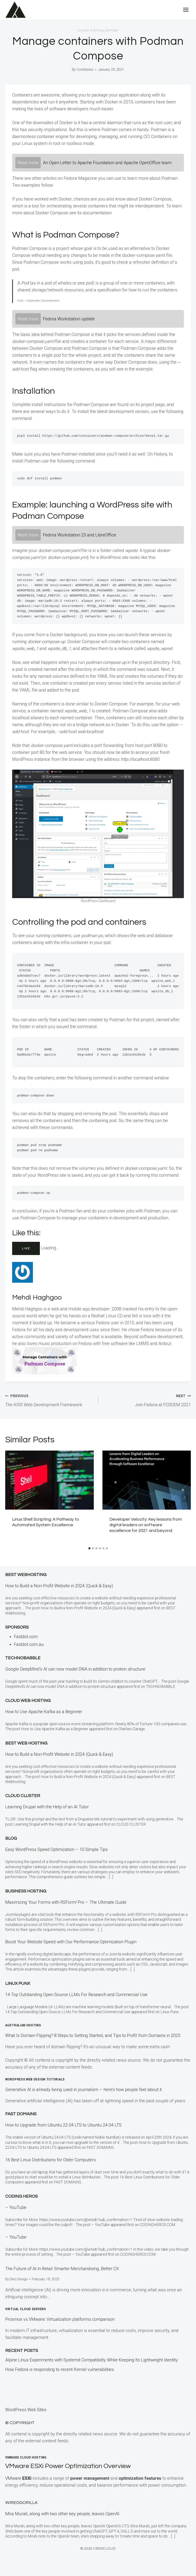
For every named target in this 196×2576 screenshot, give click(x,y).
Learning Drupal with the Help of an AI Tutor (47, 1806)
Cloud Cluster (22, 1796)
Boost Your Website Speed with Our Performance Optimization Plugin (70, 1941)
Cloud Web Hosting (28, 1700)
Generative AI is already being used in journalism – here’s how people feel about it (83, 2089)
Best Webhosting (26, 1575)
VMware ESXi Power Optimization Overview (72, 2466)
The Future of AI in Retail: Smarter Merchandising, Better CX (62, 2268)
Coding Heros (21, 2196)
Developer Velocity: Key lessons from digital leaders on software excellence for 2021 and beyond (145, 1525)
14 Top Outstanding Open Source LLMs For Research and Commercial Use (76, 1994)
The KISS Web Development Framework (49, 1399)
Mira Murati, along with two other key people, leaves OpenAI (62, 2513)
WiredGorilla (21, 2503)
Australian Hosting (23, 2025)
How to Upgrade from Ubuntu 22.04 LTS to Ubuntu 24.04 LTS (63, 2125)
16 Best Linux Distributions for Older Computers (50, 2159)
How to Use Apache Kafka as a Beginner (43, 1711)
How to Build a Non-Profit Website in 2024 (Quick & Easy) (59, 1585)
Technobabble (22, 1658)
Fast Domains (20, 2114)
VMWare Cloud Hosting (26, 2457)
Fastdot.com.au (29, 1644)
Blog (11, 1838)
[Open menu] (186, 9)
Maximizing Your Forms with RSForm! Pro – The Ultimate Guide (65, 1902)
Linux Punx (17, 1983)
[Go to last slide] (11, 1497)
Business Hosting (25, 1891)
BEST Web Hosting (26, 1743)
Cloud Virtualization (98, 30)
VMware (18, 2478)
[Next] (185, 1497)
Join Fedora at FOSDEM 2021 (146, 1399)
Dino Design (19, 2279)
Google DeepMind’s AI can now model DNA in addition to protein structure (75, 1669)
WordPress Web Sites (25, 2409)
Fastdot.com (26, 1636)
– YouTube (15, 2207)
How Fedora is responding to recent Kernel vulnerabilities (59, 2369)
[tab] (89, 1548)
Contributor (85, 69)
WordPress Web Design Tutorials (35, 2079)
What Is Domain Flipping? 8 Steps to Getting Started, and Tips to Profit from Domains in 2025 (92, 2035)
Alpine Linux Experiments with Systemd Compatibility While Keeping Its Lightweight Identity (91, 2360)
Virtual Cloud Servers (25, 2309)
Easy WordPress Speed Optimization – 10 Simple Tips (56, 1849)
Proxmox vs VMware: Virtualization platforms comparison (60, 2319)
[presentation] (49, 1480)
